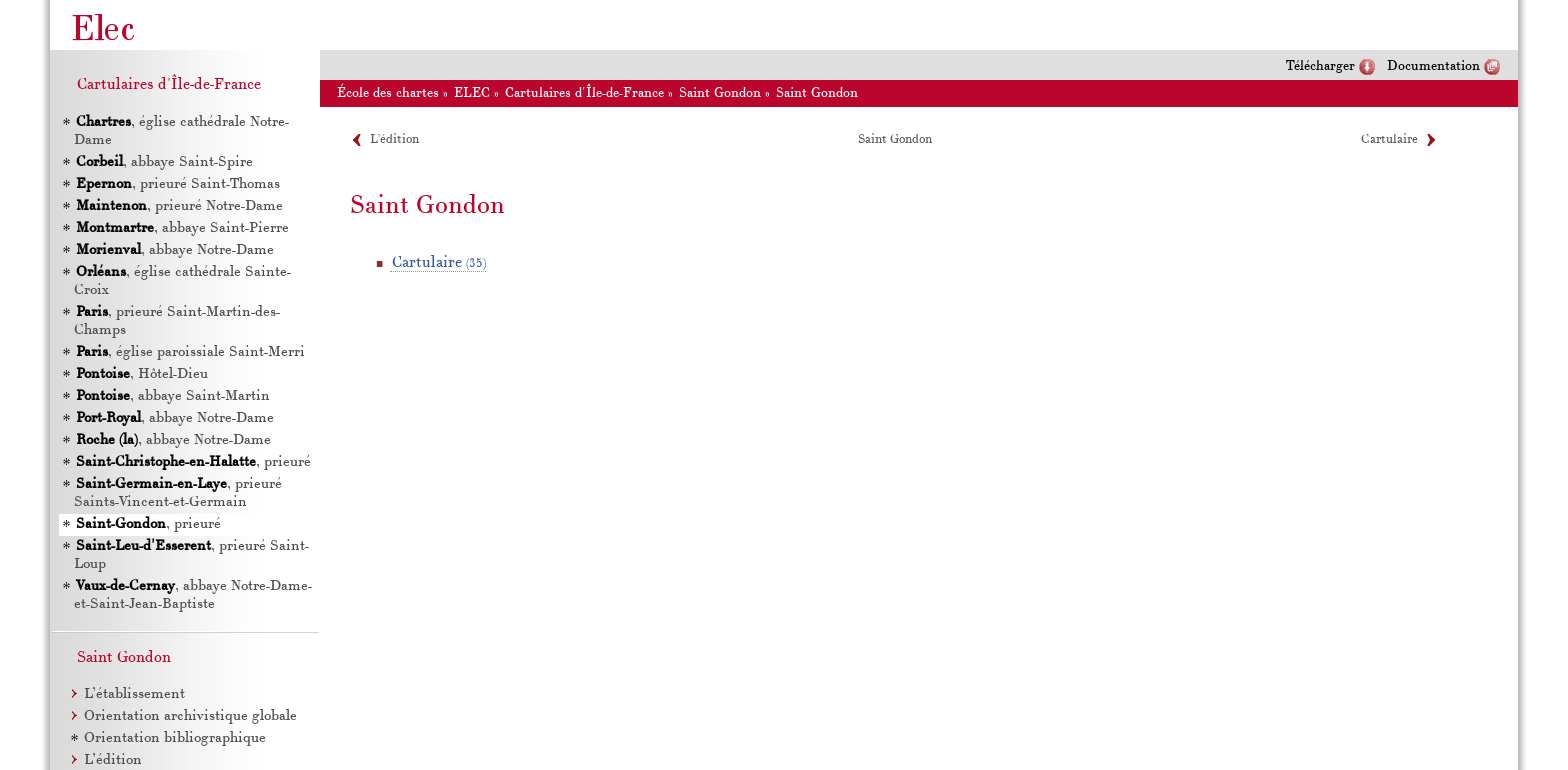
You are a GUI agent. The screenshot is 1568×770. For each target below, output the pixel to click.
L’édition (394, 140)
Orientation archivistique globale (190, 716)
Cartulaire (1389, 140)
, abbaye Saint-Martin (173, 396)
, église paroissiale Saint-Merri (190, 352)
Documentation (1433, 66)
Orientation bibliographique (175, 738)
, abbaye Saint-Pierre (182, 228)
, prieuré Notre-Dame (179, 206)
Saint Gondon (720, 93)
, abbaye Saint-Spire (164, 162)
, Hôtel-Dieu (142, 374)
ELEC (472, 93)
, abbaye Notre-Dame (175, 250)
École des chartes (388, 93)
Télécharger (1320, 66)
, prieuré (193, 462)
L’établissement (134, 694)
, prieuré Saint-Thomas (178, 184)
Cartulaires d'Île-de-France (584, 93)
